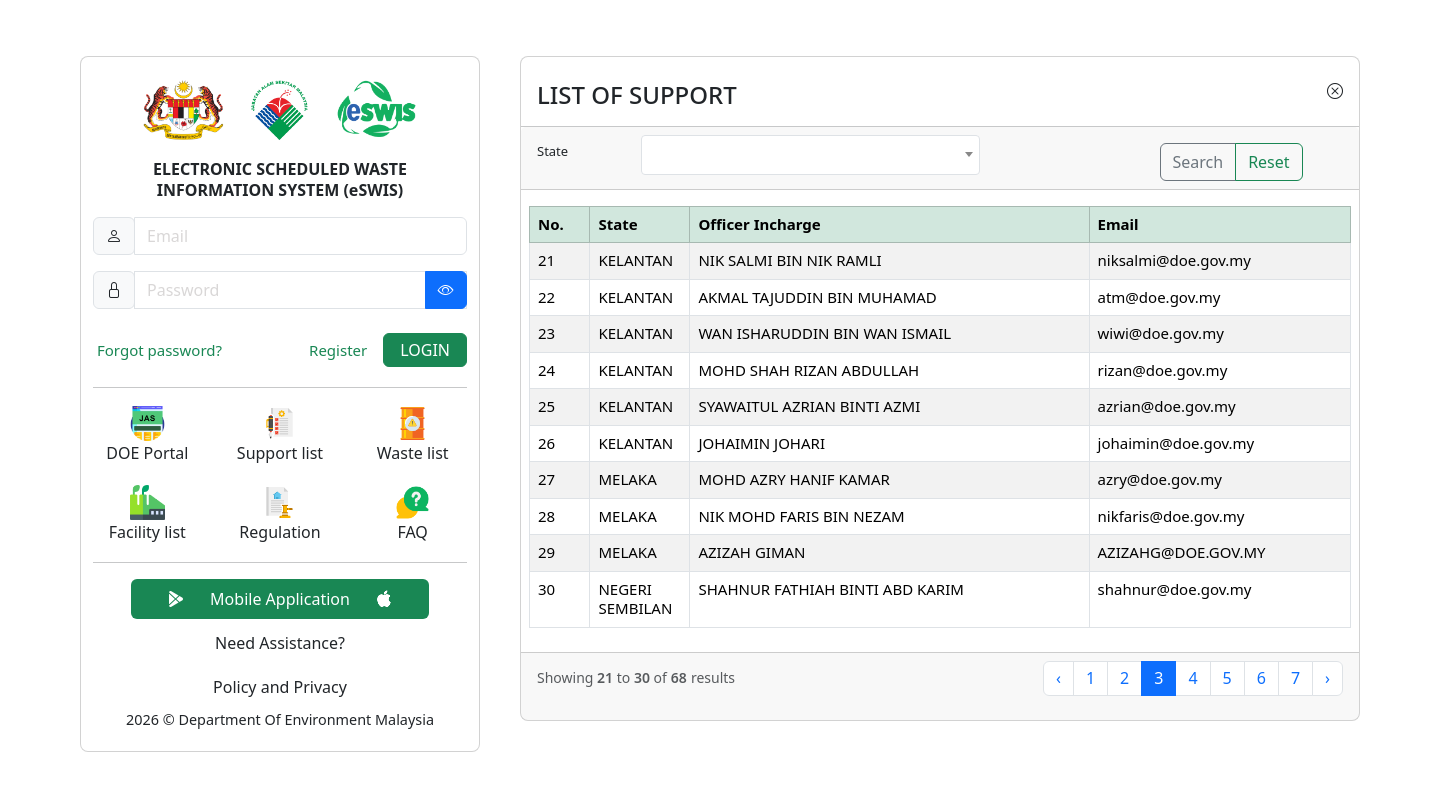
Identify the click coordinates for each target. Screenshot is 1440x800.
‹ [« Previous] (1058, 678)
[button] (147, 435)
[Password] (300, 290)
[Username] (300, 236)
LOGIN (425, 350)
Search (1198, 162)
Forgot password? (159, 350)
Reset (1268, 162)
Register (338, 350)
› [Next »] (1327, 678)
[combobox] (810, 155)
